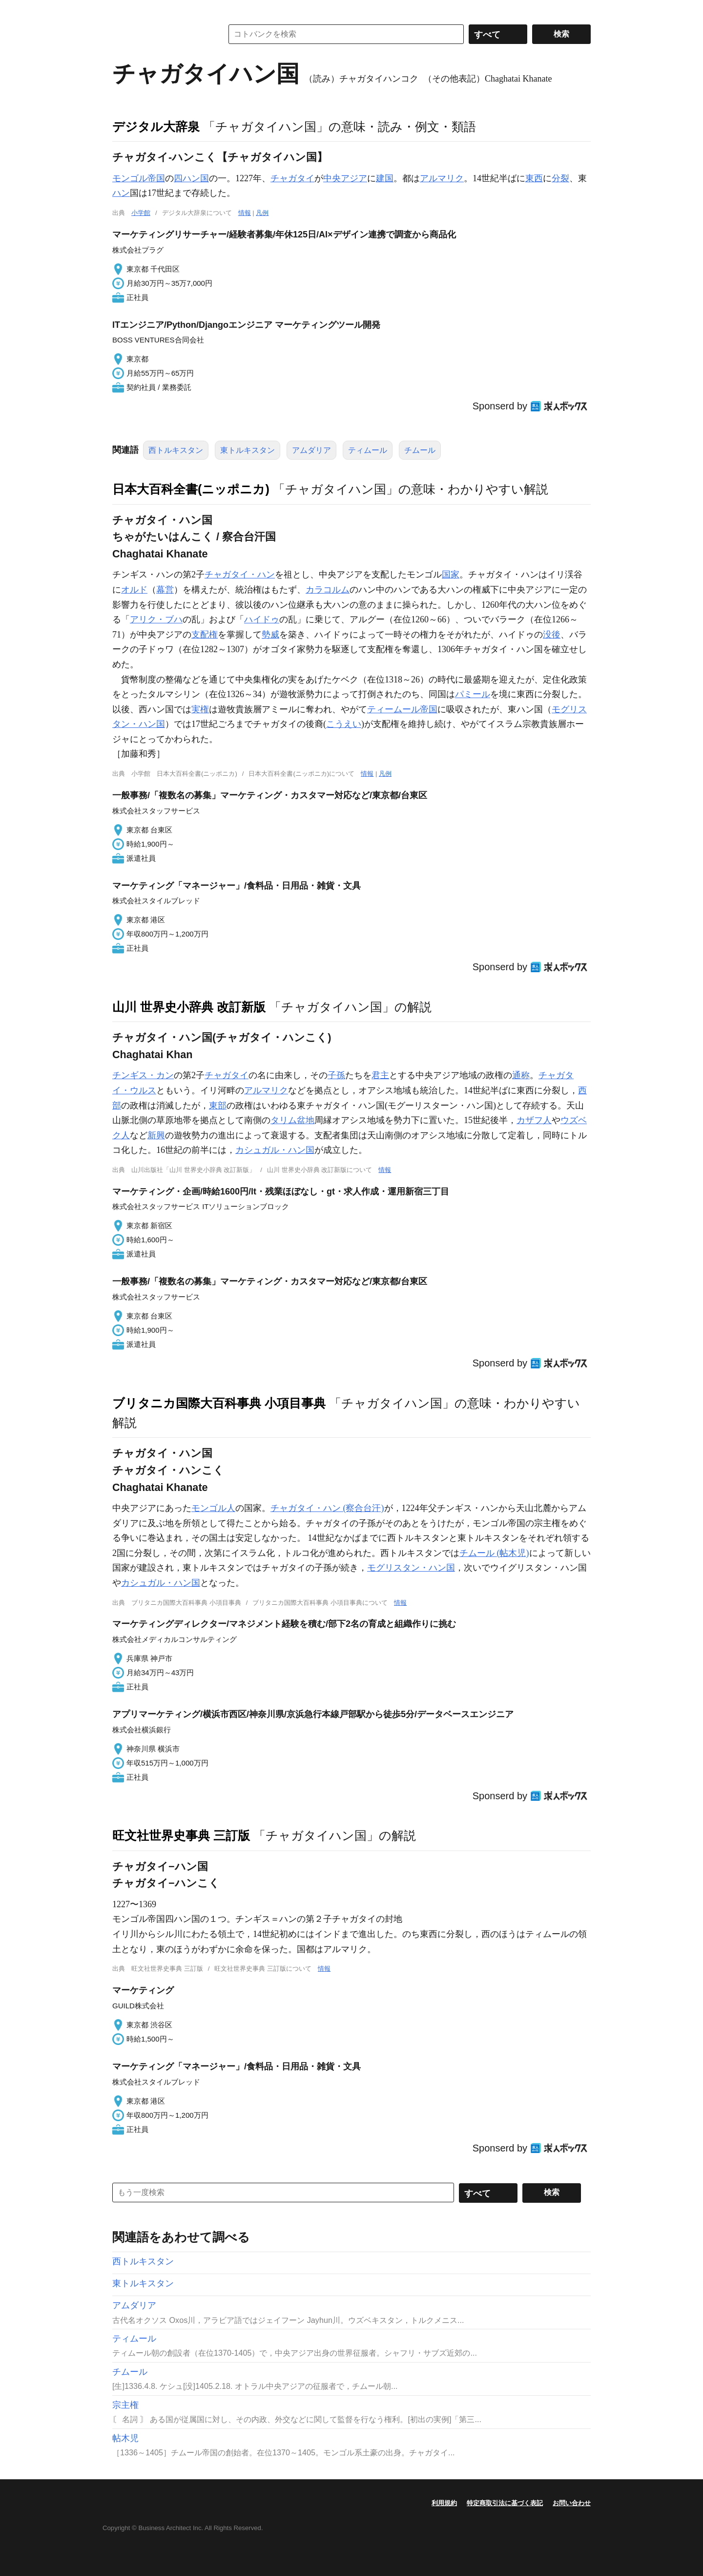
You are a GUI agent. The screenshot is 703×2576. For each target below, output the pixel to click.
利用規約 (444, 2503)
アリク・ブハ (156, 619)
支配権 (204, 634)
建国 (384, 178)
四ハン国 (191, 178)
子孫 (336, 1075)
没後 (551, 634)
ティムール (367, 450)
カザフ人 (534, 1120)
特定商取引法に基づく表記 (505, 2503)
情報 (244, 212)
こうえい (343, 724)
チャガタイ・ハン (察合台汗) (327, 1508)
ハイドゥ (261, 619)
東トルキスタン (247, 450)
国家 (450, 574)
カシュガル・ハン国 (274, 1150)
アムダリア (311, 450)
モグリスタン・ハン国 (411, 1568)
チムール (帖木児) (494, 1553)
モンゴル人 (213, 1508)
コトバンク (160, 34)
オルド (134, 590)
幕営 (165, 590)
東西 (534, 178)
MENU (122, 10)
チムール (419, 450)
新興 (156, 1135)
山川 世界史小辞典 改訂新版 (189, 1007)
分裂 (560, 178)
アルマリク (442, 178)
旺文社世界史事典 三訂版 (181, 1835)
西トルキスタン (175, 450)
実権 (200, 709)
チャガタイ (292, 178)
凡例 (262, 212)
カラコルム (328, 590)
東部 (218, 1105)
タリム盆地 (292, 1120)
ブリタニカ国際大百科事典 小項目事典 (219, 1403)
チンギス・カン (143, 1075)
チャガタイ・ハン (240, 574)
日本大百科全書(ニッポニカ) (190, 489)
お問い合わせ (572, 2503)
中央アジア (345, 178)
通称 (521, 1075)
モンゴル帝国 (138, 178)
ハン (121, 193)
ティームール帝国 (402, 709)
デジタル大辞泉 (156, 126)
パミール (472, 694)
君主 (380, 1075)
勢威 (270, 634)
